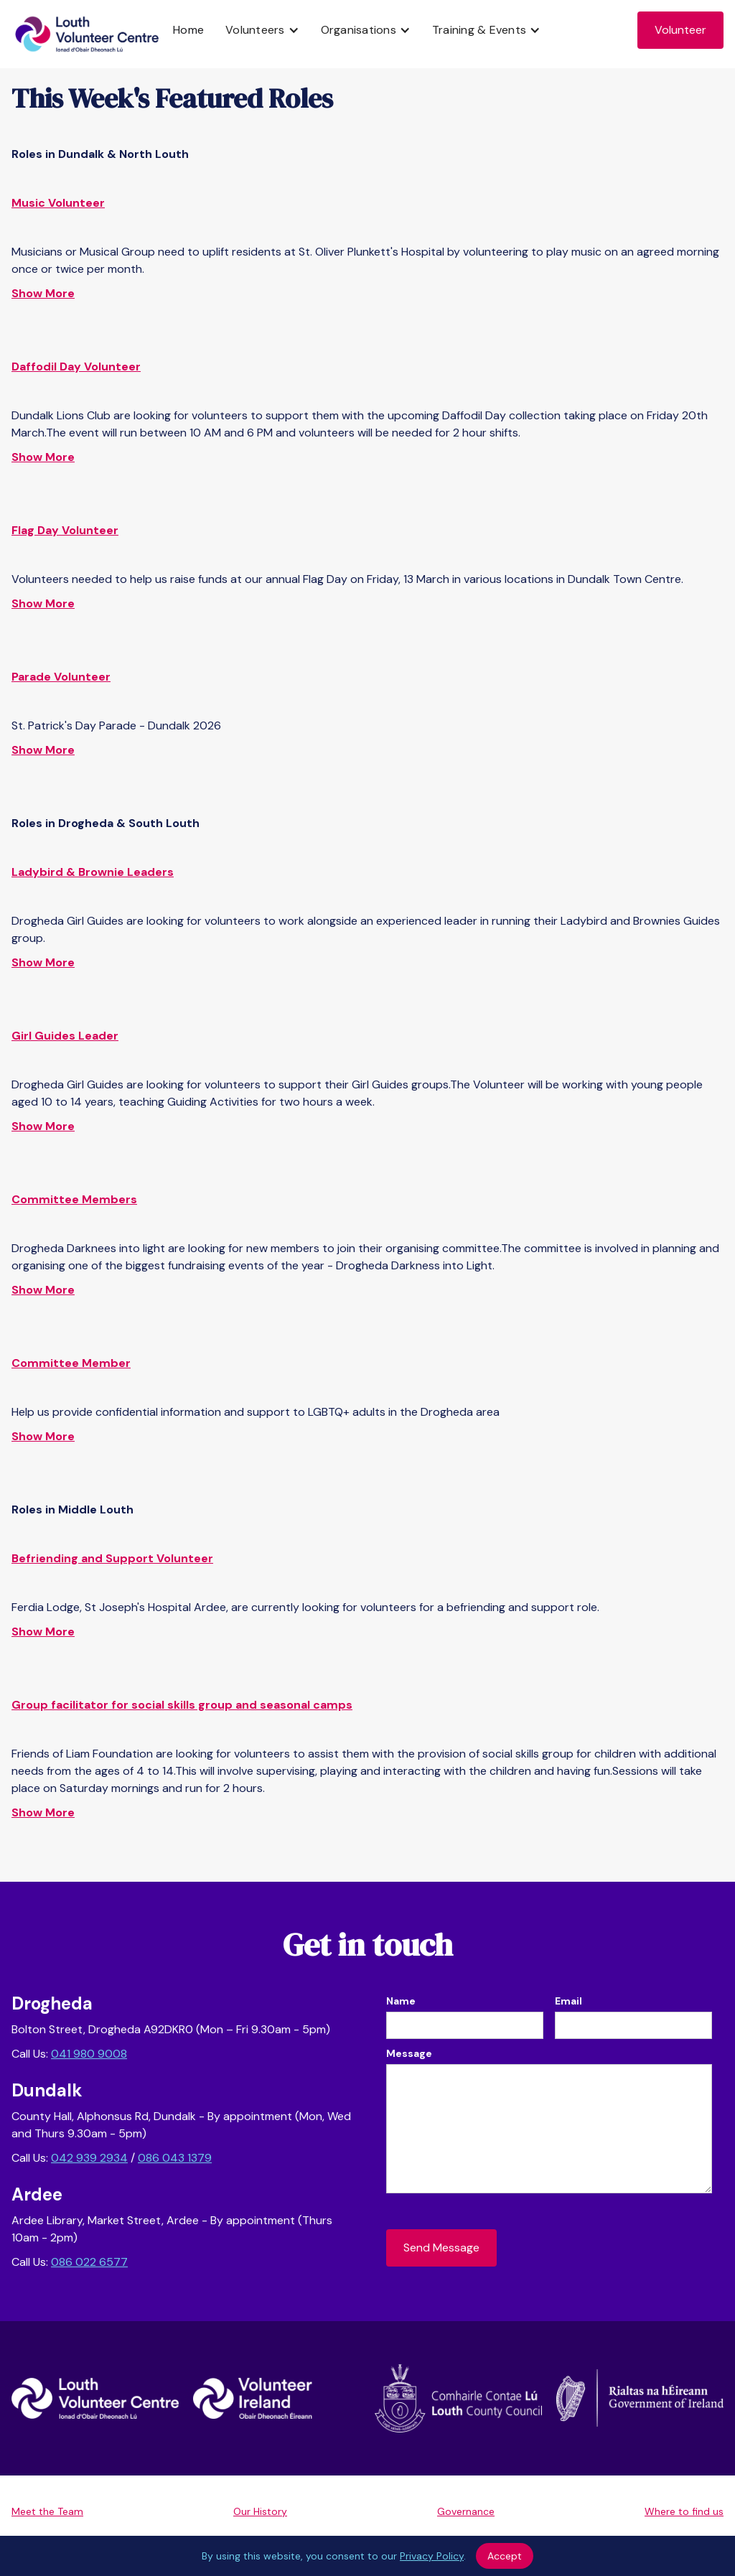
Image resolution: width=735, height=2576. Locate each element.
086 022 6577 (89, 2261)
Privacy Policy (432, 2555)
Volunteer (680, 29)
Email (568, 2000)
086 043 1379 (175, 2157)
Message (409, 2053)
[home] (86, 34)
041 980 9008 (89, 2053)
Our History (260, 2511)
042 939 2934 (89, 2157)
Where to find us (684, 2511)
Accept (504, 2555)
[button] (262, 30)
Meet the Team (47, 2511)
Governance (466, 2511)
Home (188, 29)
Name (401, 2000)
